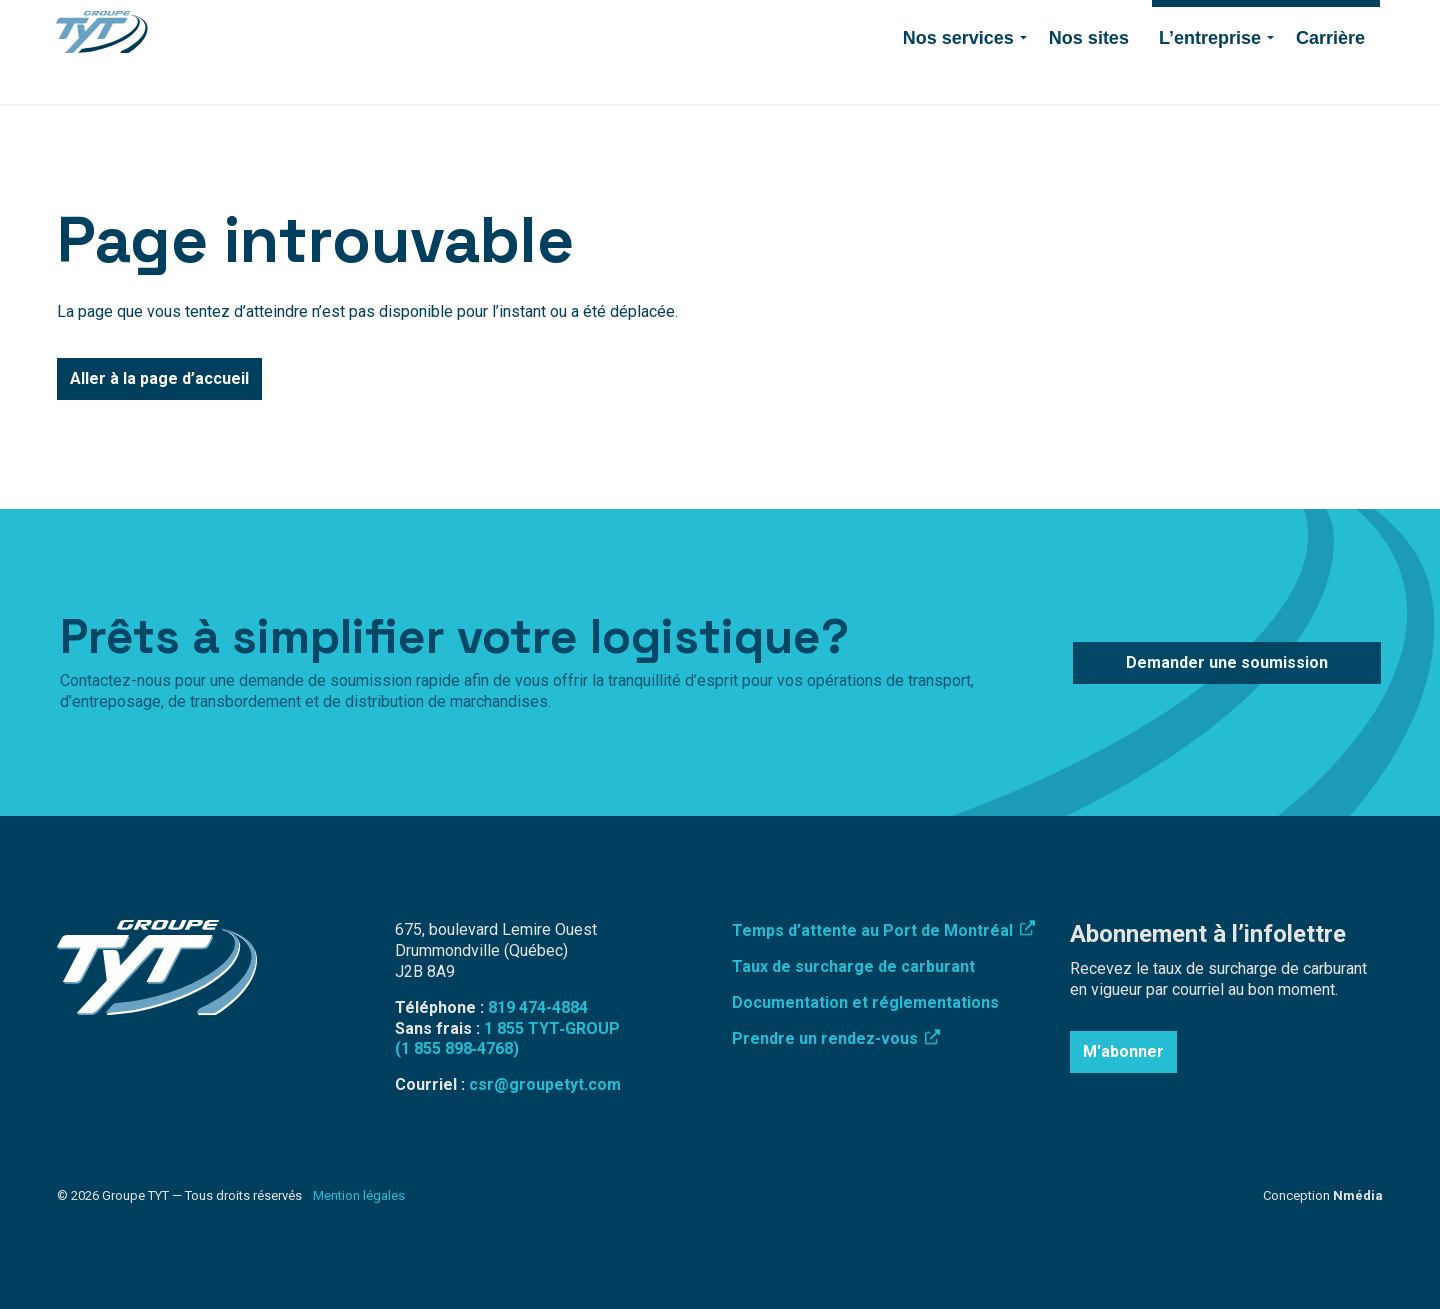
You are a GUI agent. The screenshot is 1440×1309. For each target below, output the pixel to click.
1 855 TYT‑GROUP (552, 1028)
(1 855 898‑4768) (457, 1048)
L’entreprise (1210, 78)
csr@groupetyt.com (545, 1084)
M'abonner (1123, 1052)
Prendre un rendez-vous (836, 1038)
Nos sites (1089, 78)
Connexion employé (807, 26)
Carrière (1330, 78)
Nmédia (1358, 1195)
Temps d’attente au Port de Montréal (883, 930)
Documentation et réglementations (865, 1002)
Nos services (958, 78)
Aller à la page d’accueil (159, 379)
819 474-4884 (932, 26)
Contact (1020, 26)
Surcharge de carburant (651, 26)
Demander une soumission (1266, 26)
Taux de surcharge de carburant (853, 966)
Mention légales (359, 1195)
